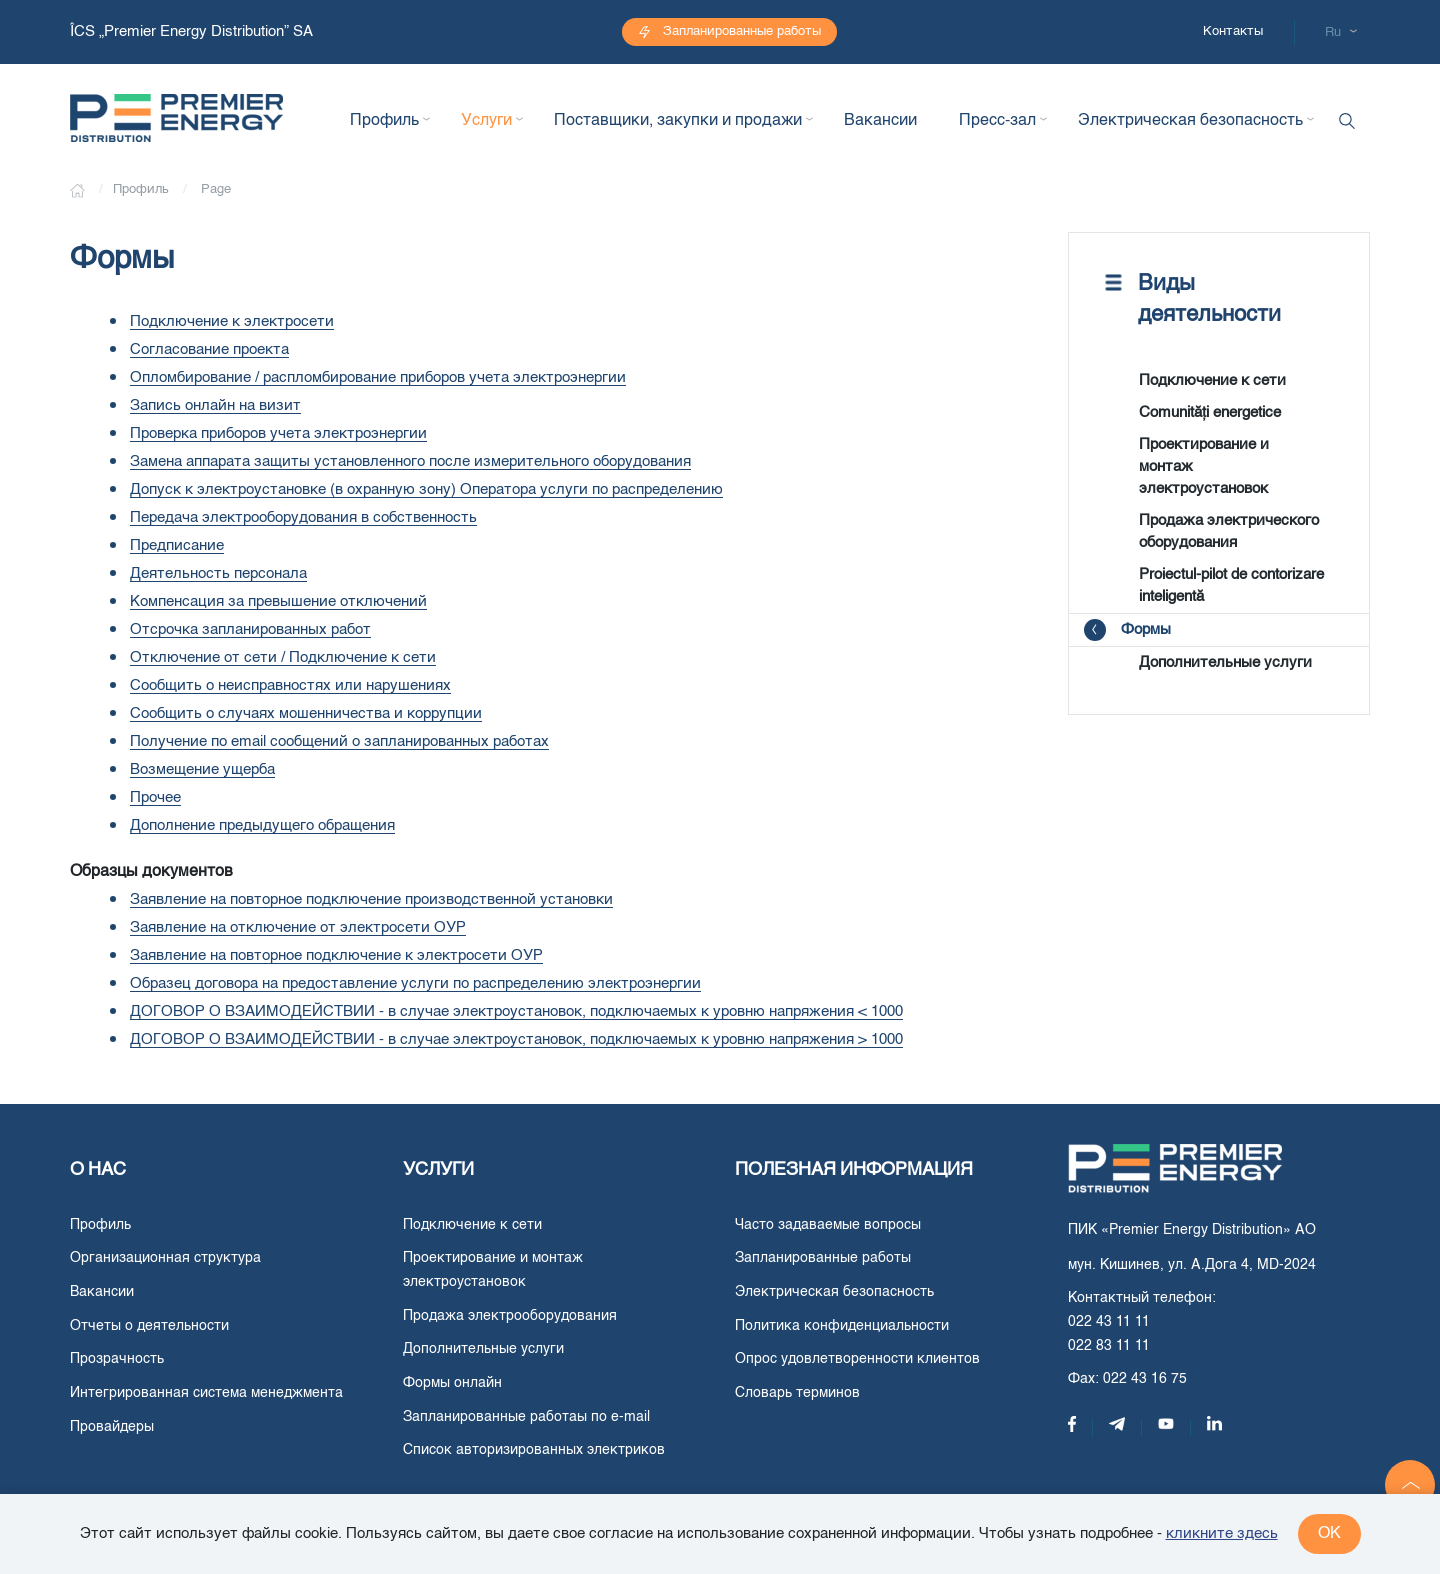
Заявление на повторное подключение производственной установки (371, 899)
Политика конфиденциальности (842, 1326)
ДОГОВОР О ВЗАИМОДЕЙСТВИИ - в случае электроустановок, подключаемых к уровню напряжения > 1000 (516, 1039)
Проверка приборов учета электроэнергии (278, 433)
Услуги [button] (486, 121)
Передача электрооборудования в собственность (303, 517)
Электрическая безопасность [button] (1190, 121)
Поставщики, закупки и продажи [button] (678, 121)
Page (216, 189)
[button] (1410, 1485)
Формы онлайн (452, 1383)
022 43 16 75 (1145, 1379)
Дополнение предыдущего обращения (262, 825)
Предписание (177, 545)
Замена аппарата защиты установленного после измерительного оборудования (410, 461)
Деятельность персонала (218, 573)
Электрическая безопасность (834, 1292)
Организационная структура (165, 1258)
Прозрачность (117, 1359)
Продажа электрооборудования (510, 1316)
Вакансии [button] (880, 121)
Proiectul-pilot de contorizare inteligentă (1231, 585)
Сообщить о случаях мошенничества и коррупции (306, 713)
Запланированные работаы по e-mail (526, 1417)
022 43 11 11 (1109, 1322)
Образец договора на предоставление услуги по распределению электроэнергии (415, 983)
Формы (1146, 629)
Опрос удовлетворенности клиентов (857, 1359)
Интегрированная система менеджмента (206, 1393)
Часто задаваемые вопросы (828, 1225)
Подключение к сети (1212, 380)
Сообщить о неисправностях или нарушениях (290, 685)
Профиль (100, 1225)
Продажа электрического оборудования (1229, 531)
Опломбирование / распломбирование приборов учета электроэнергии (378, 377)
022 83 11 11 (1109, 1346)
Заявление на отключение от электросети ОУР (298, 927)
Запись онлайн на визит (215, 405)
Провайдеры (112, 1427)
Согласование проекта (209, 349)
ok (1329, 1534)
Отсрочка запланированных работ (250, 629)
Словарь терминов (797, 1393)
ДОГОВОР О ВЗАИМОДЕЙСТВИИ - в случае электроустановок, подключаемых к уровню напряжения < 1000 (516, 1011)
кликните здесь (1222, 1533)
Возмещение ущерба (202, 769)
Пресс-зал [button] (997, 121)
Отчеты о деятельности (149, 1326)
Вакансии (102, 1292)
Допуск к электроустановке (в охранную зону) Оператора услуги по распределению (426, 489)
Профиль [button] (384, 121)
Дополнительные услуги (1225, 662)
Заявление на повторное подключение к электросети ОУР (336, 955)
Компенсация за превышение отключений (278, 601)
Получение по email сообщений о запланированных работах (339, 741)
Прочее (155, 797)
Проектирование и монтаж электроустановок (1204, 466)
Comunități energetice (1210, 412)
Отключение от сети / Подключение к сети (283, 657)
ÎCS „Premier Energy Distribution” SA (193, 31)
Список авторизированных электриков (534, 1450)
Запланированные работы (742, 31)
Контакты (1233, 31)
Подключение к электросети (232, 321)
